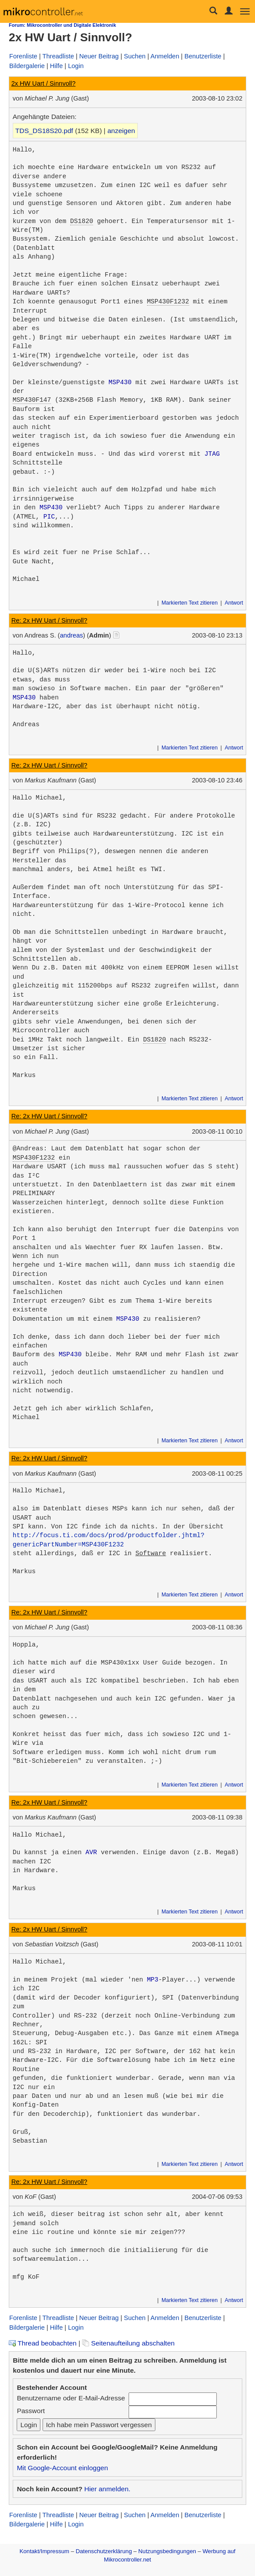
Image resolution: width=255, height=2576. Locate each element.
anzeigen (121, 130)
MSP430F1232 (168, 301)
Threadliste (58, 56)
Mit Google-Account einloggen (62, 2468)
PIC (49, 516)
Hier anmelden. (107, 2489)
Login (76, 65)
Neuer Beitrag (99, 56)
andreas (71, 635)
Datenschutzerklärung (103, 2551)
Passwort (31, 2410)
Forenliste (23, 56)
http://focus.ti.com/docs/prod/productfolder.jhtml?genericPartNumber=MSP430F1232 (109, 1540)
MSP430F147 (32, 400)
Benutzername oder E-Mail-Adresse (71, 2398)
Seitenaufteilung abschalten (128, 2343)
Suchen (134, 56)
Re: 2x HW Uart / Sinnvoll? (49, 620)
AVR (91, 1852)
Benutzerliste (202, 56)
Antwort (234, 603)
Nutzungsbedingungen (167, 2551)
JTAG (212, 454)
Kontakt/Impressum (44, 2551)
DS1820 (81, 221)
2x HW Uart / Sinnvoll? (43, 83)
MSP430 (119, 382)
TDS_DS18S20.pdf (44, 130)
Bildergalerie (27, 65)
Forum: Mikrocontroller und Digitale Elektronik (62, 25)
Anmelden (165, 56)
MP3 (152, 1979)
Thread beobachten (42, 2343)
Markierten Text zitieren (190, 603)
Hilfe (56, 65)
